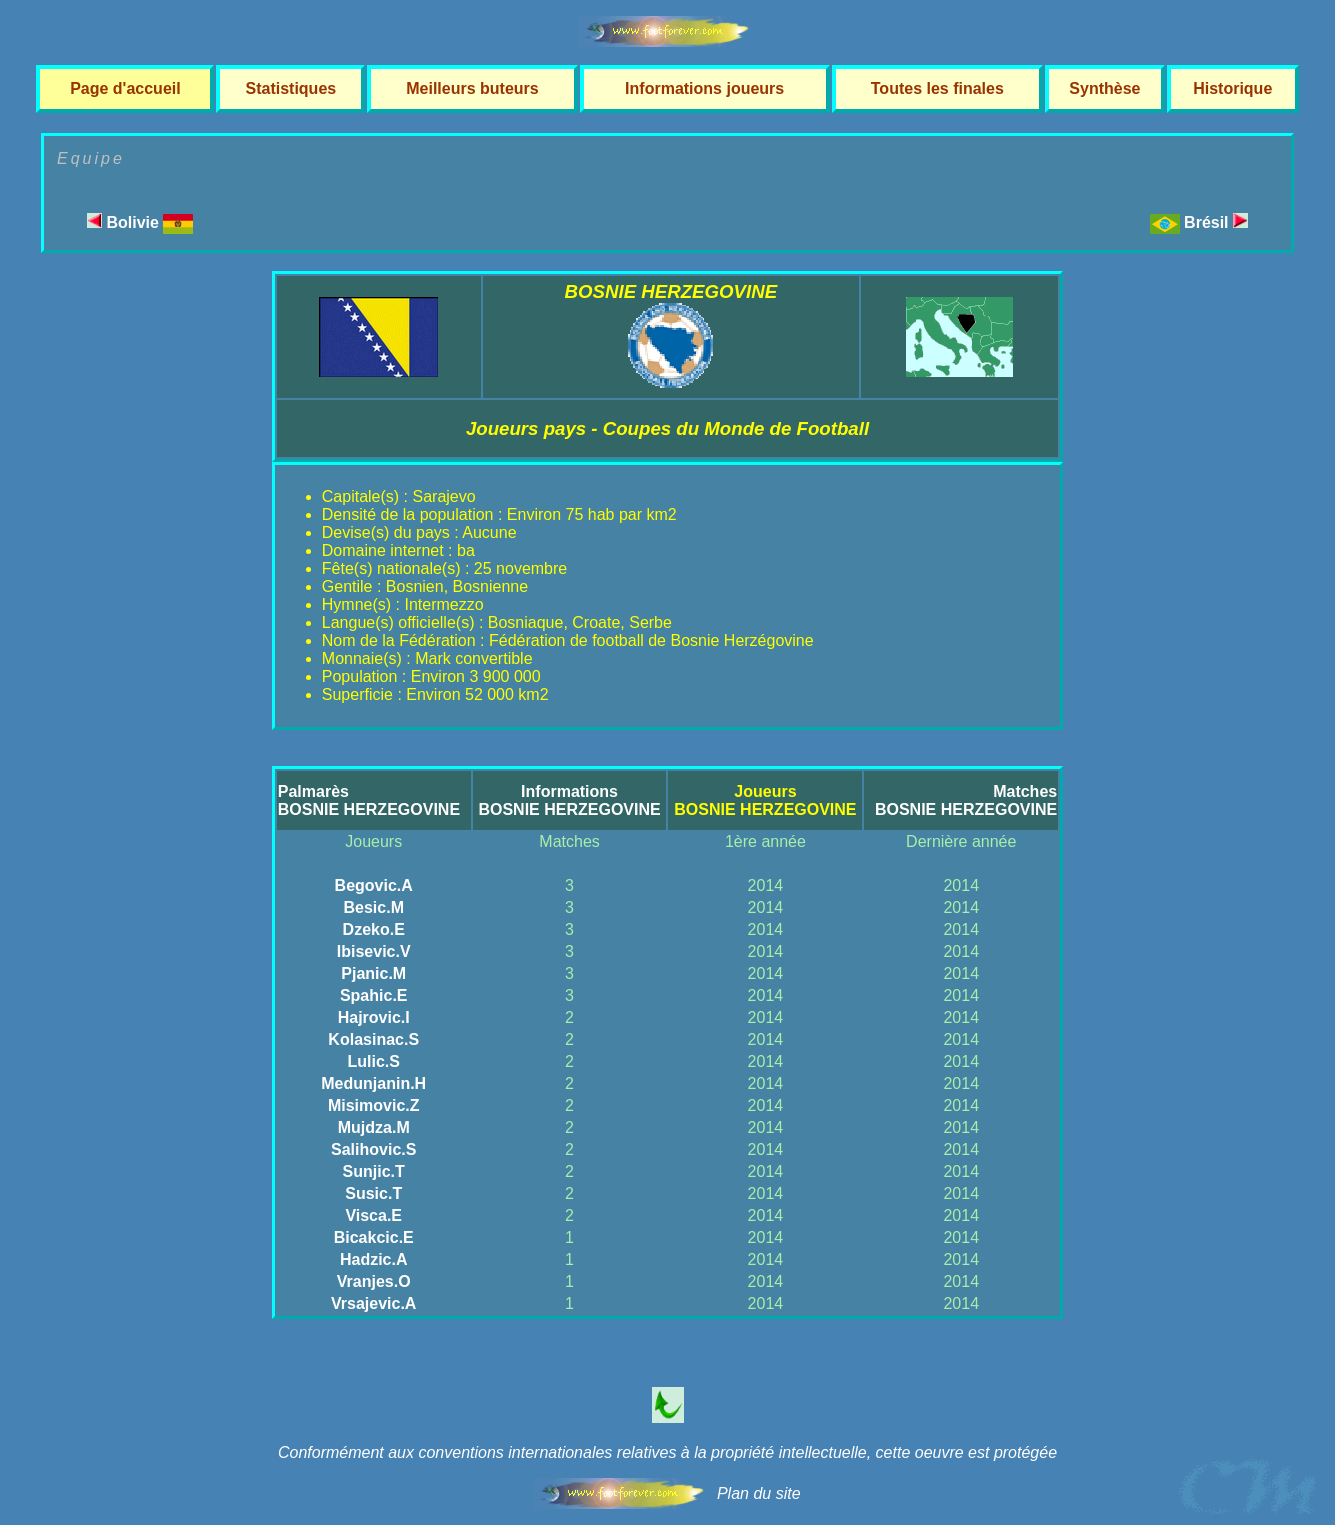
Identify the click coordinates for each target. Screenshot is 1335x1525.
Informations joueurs (704, 88)
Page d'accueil (125, 88)
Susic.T (373, 1193)
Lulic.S (373, 1061)
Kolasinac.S (373, 1039)
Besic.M (373, 907)
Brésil (1216, 222)
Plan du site (759, 1493)
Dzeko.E (374, 929)
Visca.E (373, 1215)
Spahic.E (374, 995)
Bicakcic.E (374, 1237)
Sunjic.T (374, 1171)
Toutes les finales (937, 88)
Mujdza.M (374, 1127)
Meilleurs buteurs (472, 88)
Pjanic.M (373, 973)
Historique (1232, 88)
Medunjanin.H (373, 1083)
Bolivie (140, 222)
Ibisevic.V (374, 951)
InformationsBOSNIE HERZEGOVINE (569, 800)
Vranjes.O (374, 1281)
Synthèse (1104, 88)
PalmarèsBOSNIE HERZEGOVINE (369, 800)
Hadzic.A (374, 1259)
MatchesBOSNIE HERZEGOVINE (966, 800)
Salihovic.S (373, 1149)
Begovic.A (374, 885)
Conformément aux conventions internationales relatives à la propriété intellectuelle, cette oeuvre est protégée (667, 1452)
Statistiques (290, 88)
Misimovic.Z (374, 1105)
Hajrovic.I (374, 1017)
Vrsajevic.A (373, 1303)
